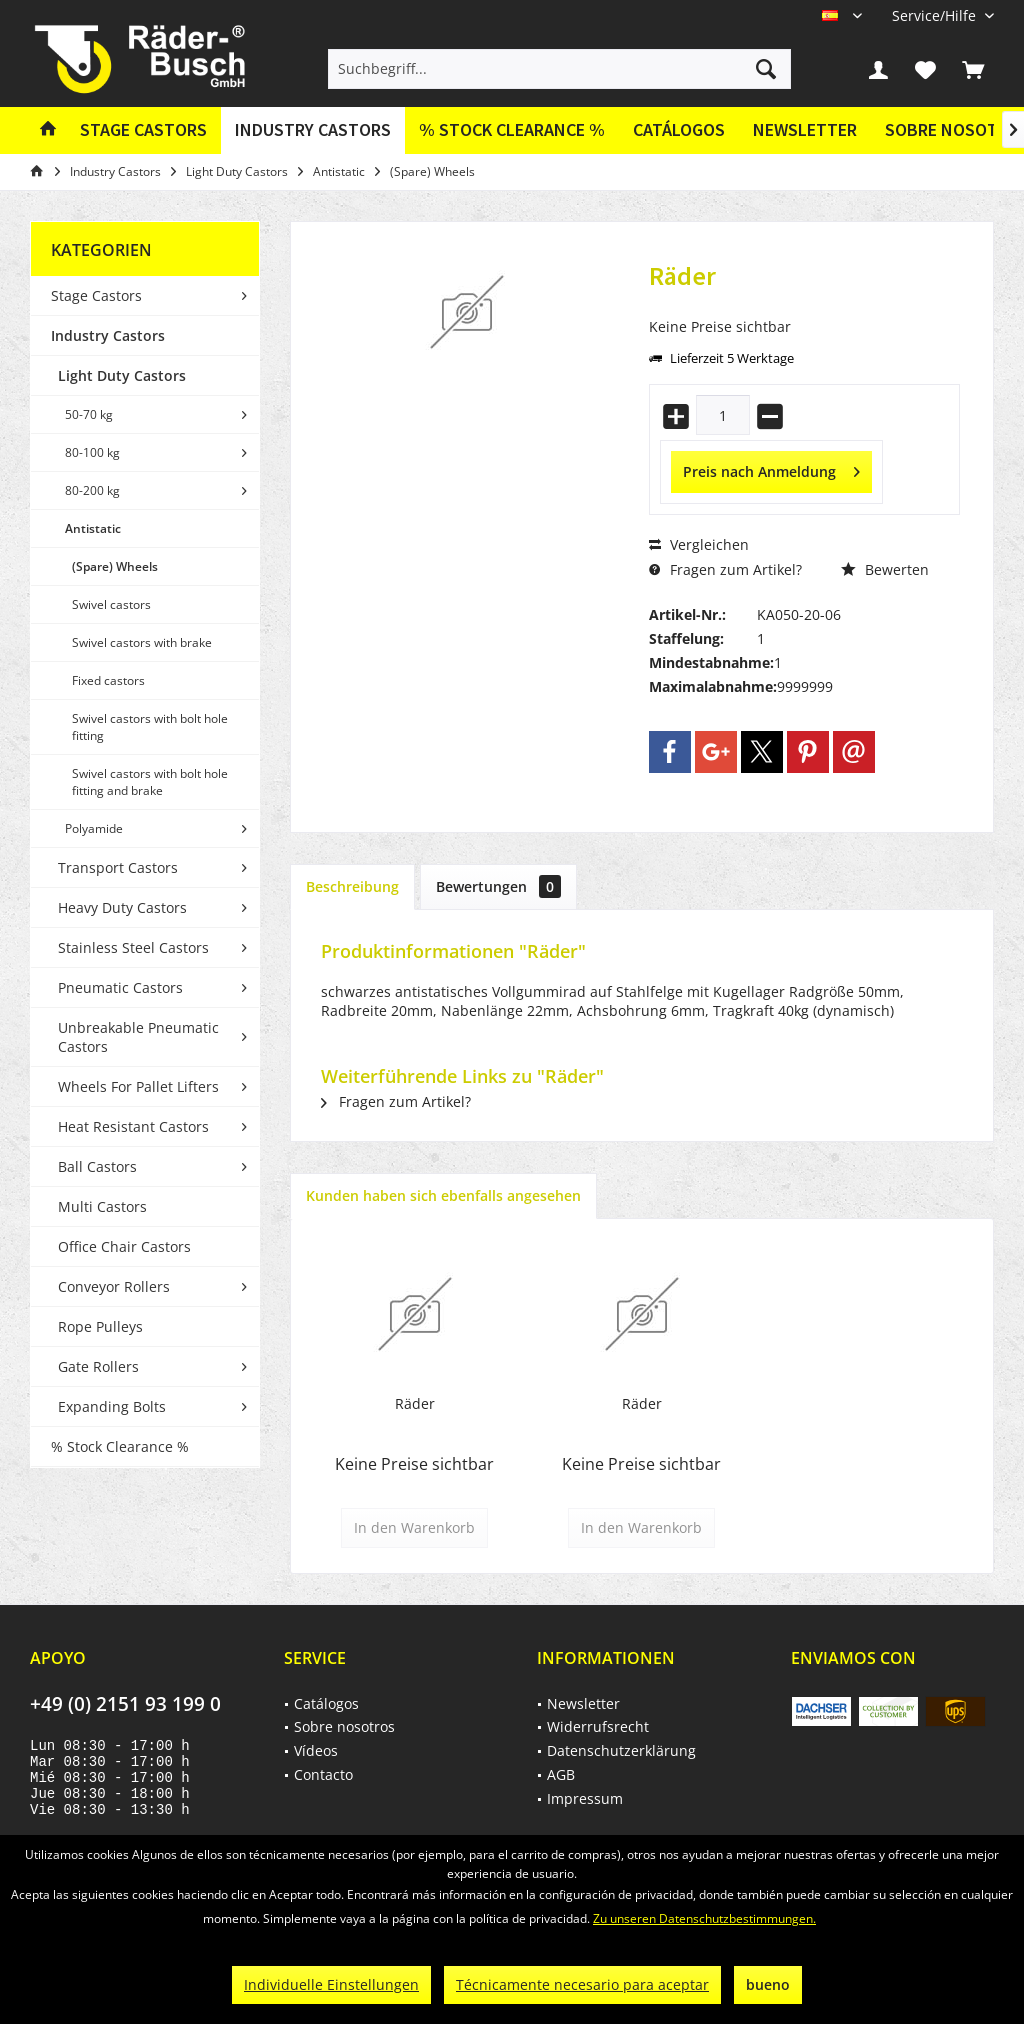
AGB (561, 1774)
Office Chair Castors (124, 1246)
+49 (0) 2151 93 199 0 (125, 1704)
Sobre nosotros (344, 1726)
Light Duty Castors (122, 375)
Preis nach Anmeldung (771, 468)
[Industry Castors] (313, 130)
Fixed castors (108, 680)
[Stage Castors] (143, 130)
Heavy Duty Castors (122, 907)
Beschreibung (352, 886)
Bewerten (885, 569)
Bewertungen (498, 886)
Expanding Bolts (112, 1406)
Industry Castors (108, 335)
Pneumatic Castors (120, 987)
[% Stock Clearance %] (512, 130)
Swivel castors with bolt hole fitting (150, 727)
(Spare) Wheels (115, 566)
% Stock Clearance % (120, 1446)
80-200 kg (92, 490)
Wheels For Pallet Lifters (138, 1086)
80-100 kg (92, 452)
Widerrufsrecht (598, 1726)
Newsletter (805, 129)
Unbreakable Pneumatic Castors (138, 1037)
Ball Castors (97, 1166)
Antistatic (93, 528)
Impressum (585, 1798)
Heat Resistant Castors (133, 1126)
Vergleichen (699, 544)
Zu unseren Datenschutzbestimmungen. (704, 1918)
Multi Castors (102, 1206)
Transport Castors (118, 867)
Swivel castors (111, 604)
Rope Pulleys (100, 1326)
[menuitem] (935, 15)
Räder (415, 1403)
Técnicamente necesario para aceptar (582, 1984)
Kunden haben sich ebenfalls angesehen (443, 1195)
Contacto (323, 1774)
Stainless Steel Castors (133, 947)
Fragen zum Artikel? (725, 569)
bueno (768, 1984)
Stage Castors (96, 295)
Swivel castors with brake (142, 642)
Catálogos (679, 129)
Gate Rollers (98, 1366)
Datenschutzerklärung (621, 1750)
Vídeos (316, 1750)
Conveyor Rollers (114, 1286)
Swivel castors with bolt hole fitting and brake (150, 782)
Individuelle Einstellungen (331, 1984)
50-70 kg (89, 414)
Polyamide (94, 828)
